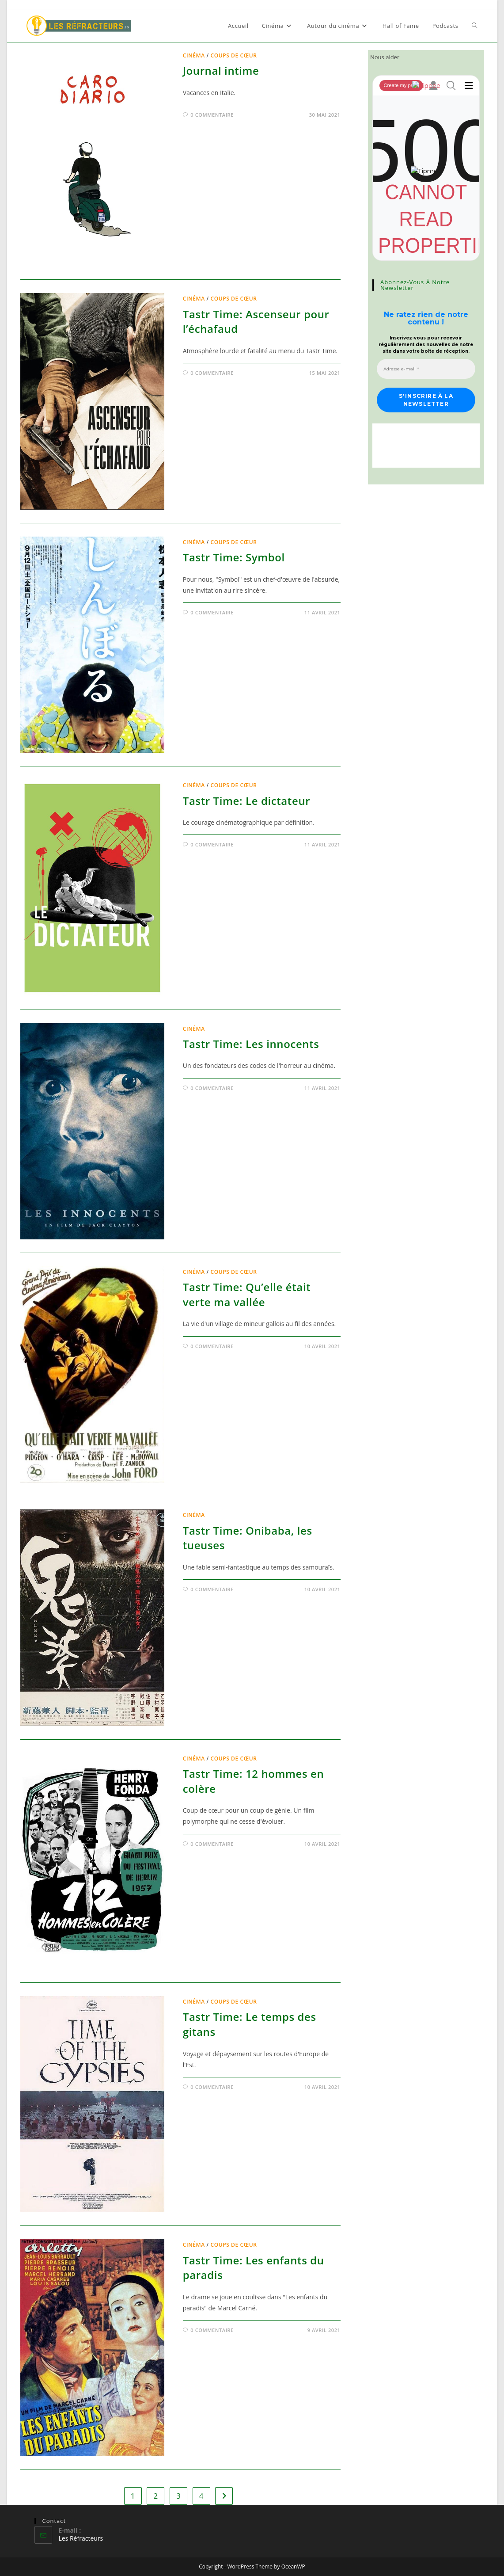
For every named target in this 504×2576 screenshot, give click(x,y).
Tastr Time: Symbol (234, 557)
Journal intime (221, 70)
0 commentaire (212, 114)
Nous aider (384, 57)
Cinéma (194, 55)
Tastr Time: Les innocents (251, 1043)
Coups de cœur (233, 55)
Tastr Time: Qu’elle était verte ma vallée (247, 1294)
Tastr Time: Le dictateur (246, 800)
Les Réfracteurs (81, 2538)
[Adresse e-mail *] (426, 369)
